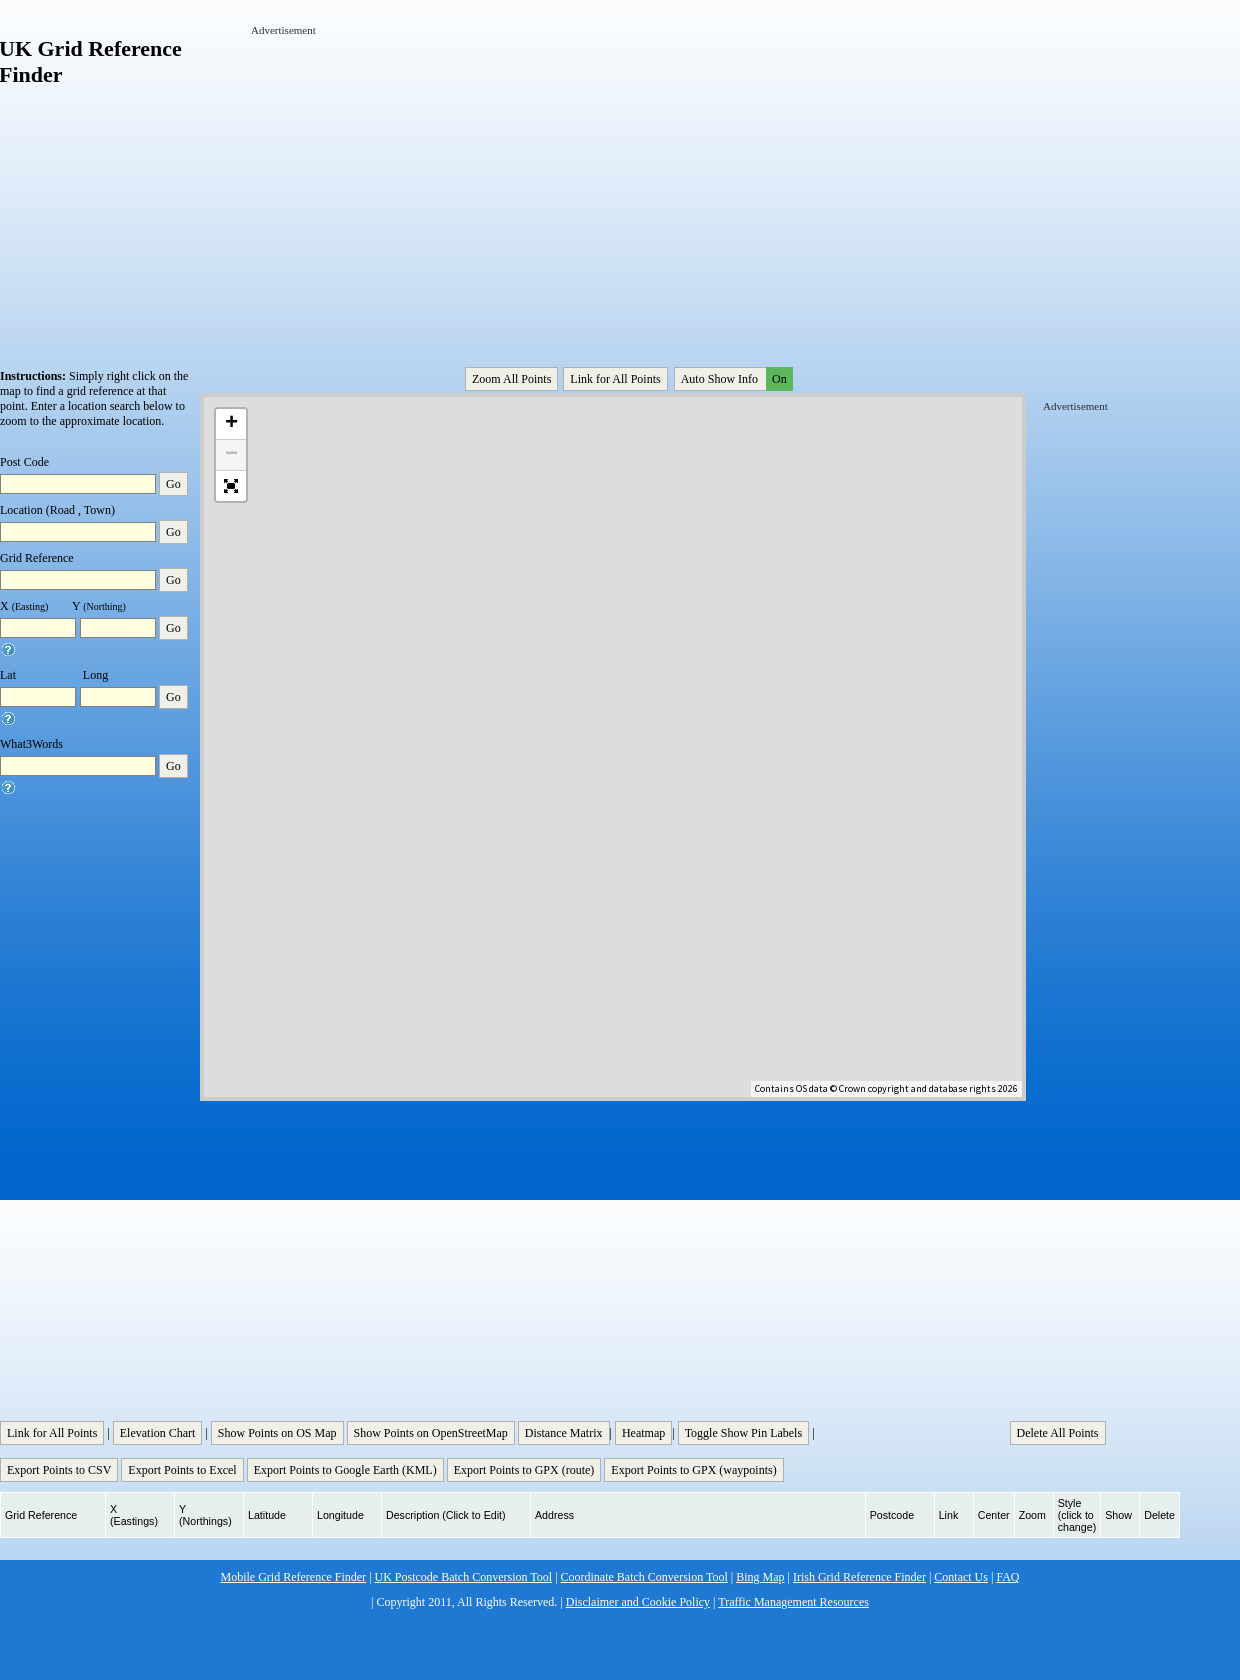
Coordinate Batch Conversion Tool (644, 1577)
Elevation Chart (158, 1433)
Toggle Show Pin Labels (744, 1433)
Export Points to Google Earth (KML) (345, 1470)
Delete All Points (1058, 1433)
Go (173, 484)
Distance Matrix (564, 1433)
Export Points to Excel (182, 1470)
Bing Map (760, 1577)
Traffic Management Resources (793, 1602)
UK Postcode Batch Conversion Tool (464, 1577)
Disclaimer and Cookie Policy (638, 1602)
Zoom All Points (511, 379)
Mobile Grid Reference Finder (294, 1577)
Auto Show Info (735, 379)
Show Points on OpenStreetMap (431, 1433)
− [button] (231, 455)
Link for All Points (615, 379)
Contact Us (961, 1577)
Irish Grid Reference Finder (859, 1577)
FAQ (1007, 1577)
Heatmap (643, 1433)
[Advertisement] (494, 178)
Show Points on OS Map (277, 1433)
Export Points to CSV (59, 1470)
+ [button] (231, 424)
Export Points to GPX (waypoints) (693, 1470)
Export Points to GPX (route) (524, 1470)
